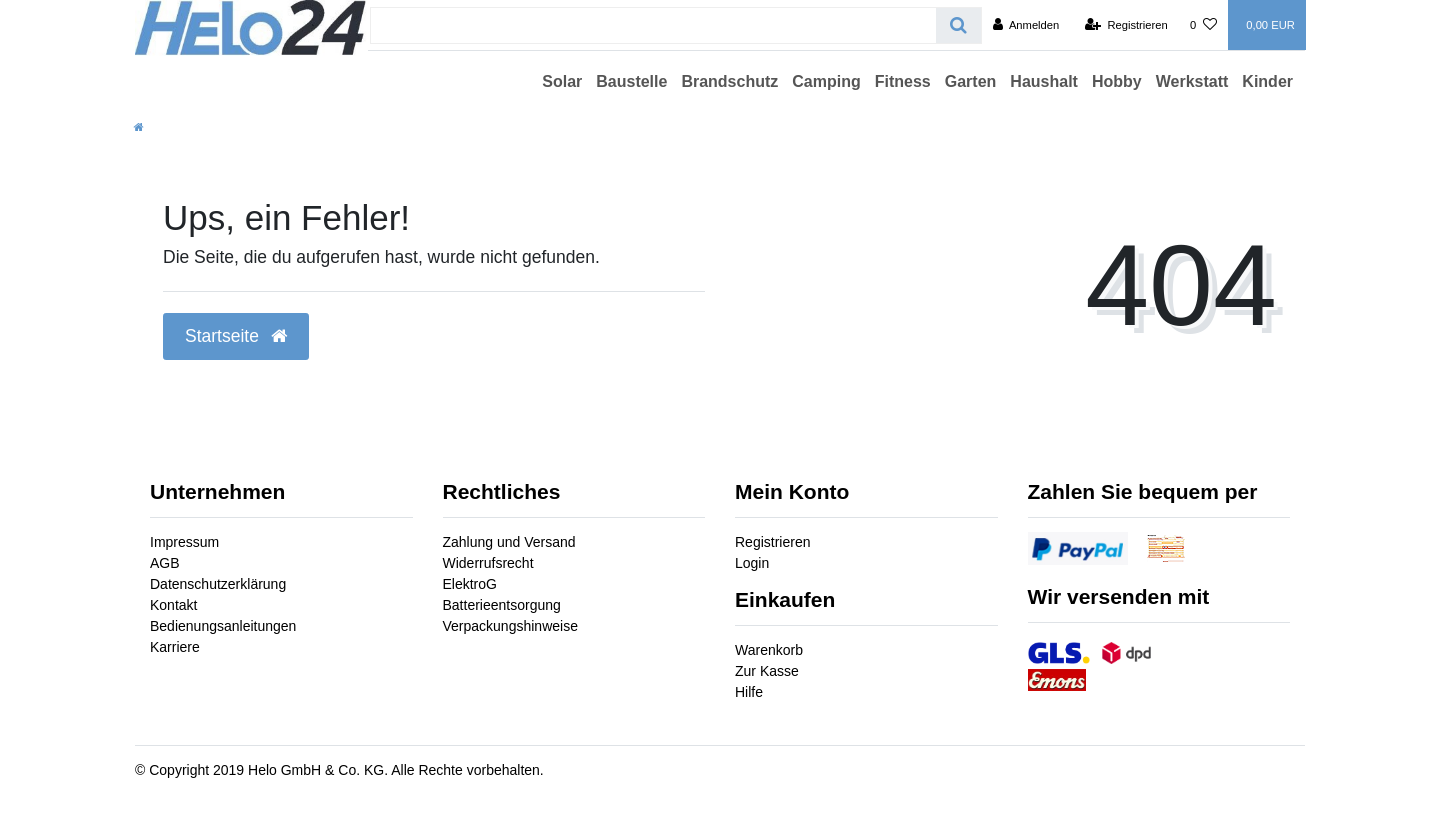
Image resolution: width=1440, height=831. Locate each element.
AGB (165, 563)
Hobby (1117, 81)
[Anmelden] (1026, 25)
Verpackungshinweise (510, 626)
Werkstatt (1192, 81)
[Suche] (958, 25)
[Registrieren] (1126, 25)
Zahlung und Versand (509, 542)
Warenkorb (769, 650)
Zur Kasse (767, 671)
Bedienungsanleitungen (223, 626)
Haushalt (1044, 81)
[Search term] (653, 25)
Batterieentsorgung (502, 605)
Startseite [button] (236, 336)
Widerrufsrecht (488, 563)
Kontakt (173, 605)
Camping (826, 81)
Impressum (184, 542)
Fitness (903, 81)
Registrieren (772, 542)
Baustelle (631, 81)
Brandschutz (729, 81)
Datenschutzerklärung (218, 584)
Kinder (1267, 81)
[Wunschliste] (1203, 25)
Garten (971, 81)
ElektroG (470, 584)
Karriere (175, 647)
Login (752, 563)
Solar (562, 81)
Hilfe (749, 692)
